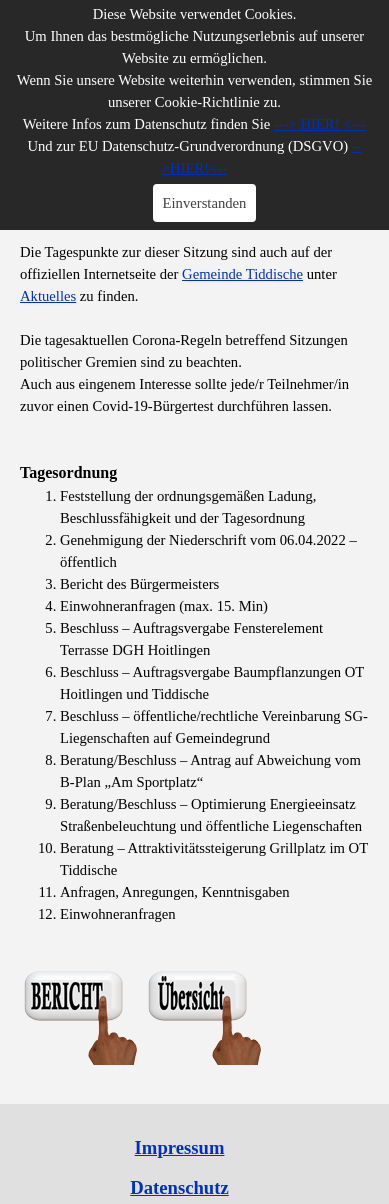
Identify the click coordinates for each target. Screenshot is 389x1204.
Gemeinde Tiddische (242, 274)
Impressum (180, 1147)
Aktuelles (48, 296)
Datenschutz (179, 1187)
